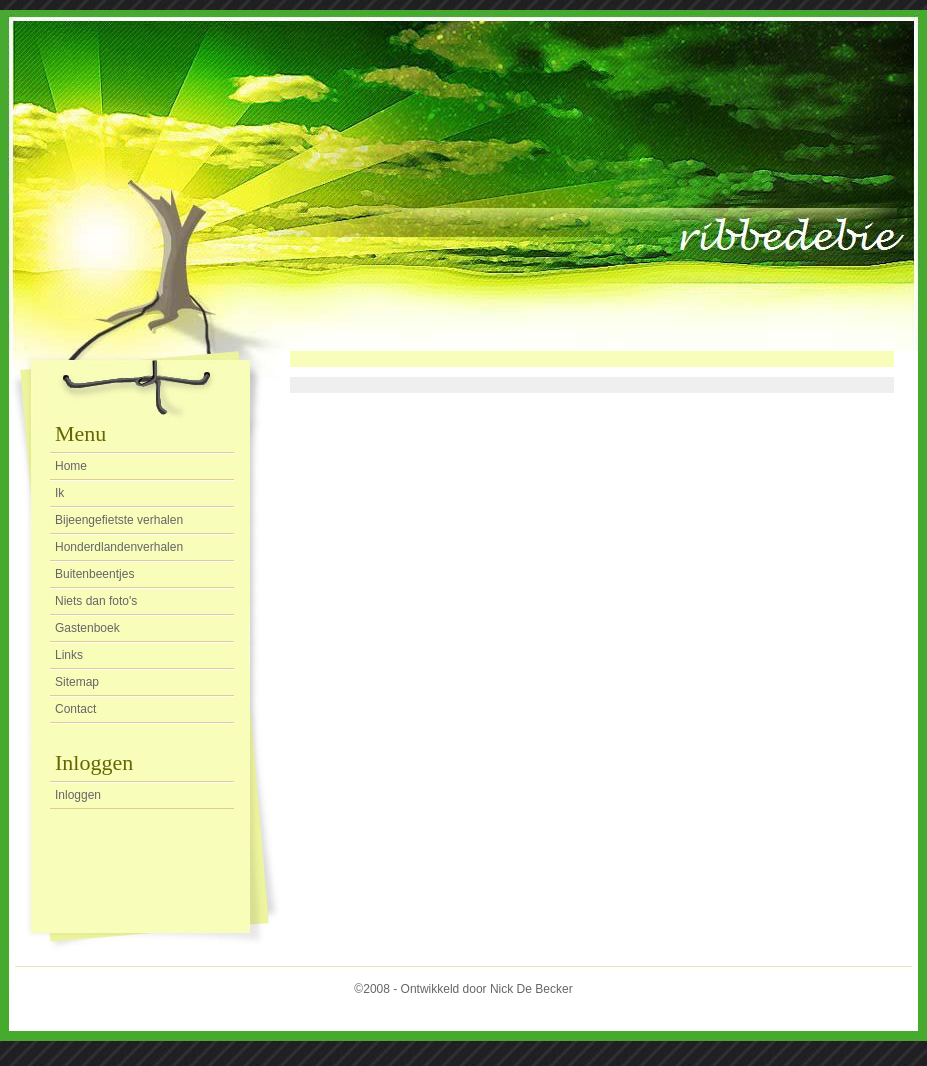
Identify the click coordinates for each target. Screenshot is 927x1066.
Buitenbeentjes (94, 574)
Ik (59, 493)
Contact (75, 709)
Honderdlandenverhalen (119, 547)
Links (69, 655)
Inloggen (78, 795)
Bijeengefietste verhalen (119, 520)
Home (71, 466)
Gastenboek (87, 628)
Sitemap (77, 682)
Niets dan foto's (96, 601)
